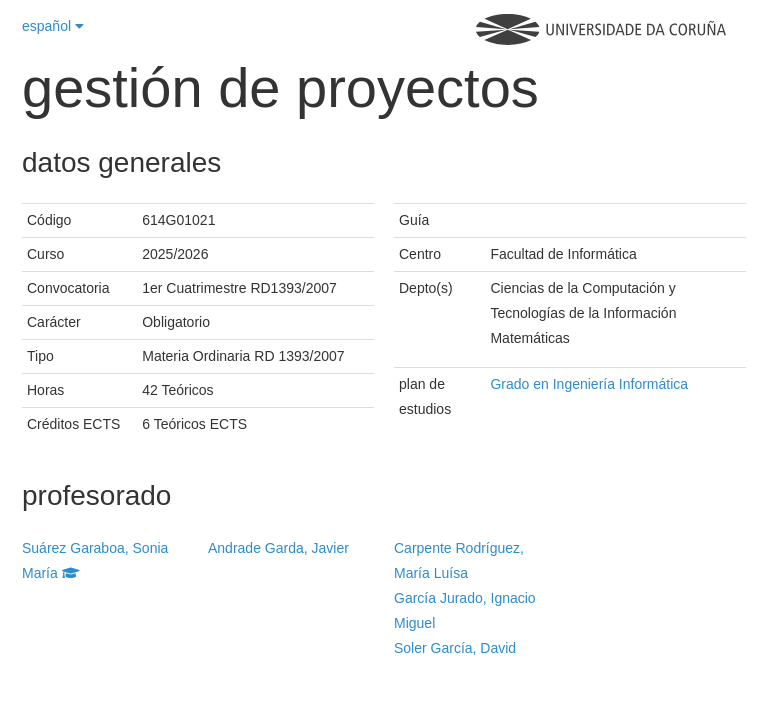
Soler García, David (455, 648)
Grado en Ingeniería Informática (589, 384)
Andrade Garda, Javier (278, 548)
